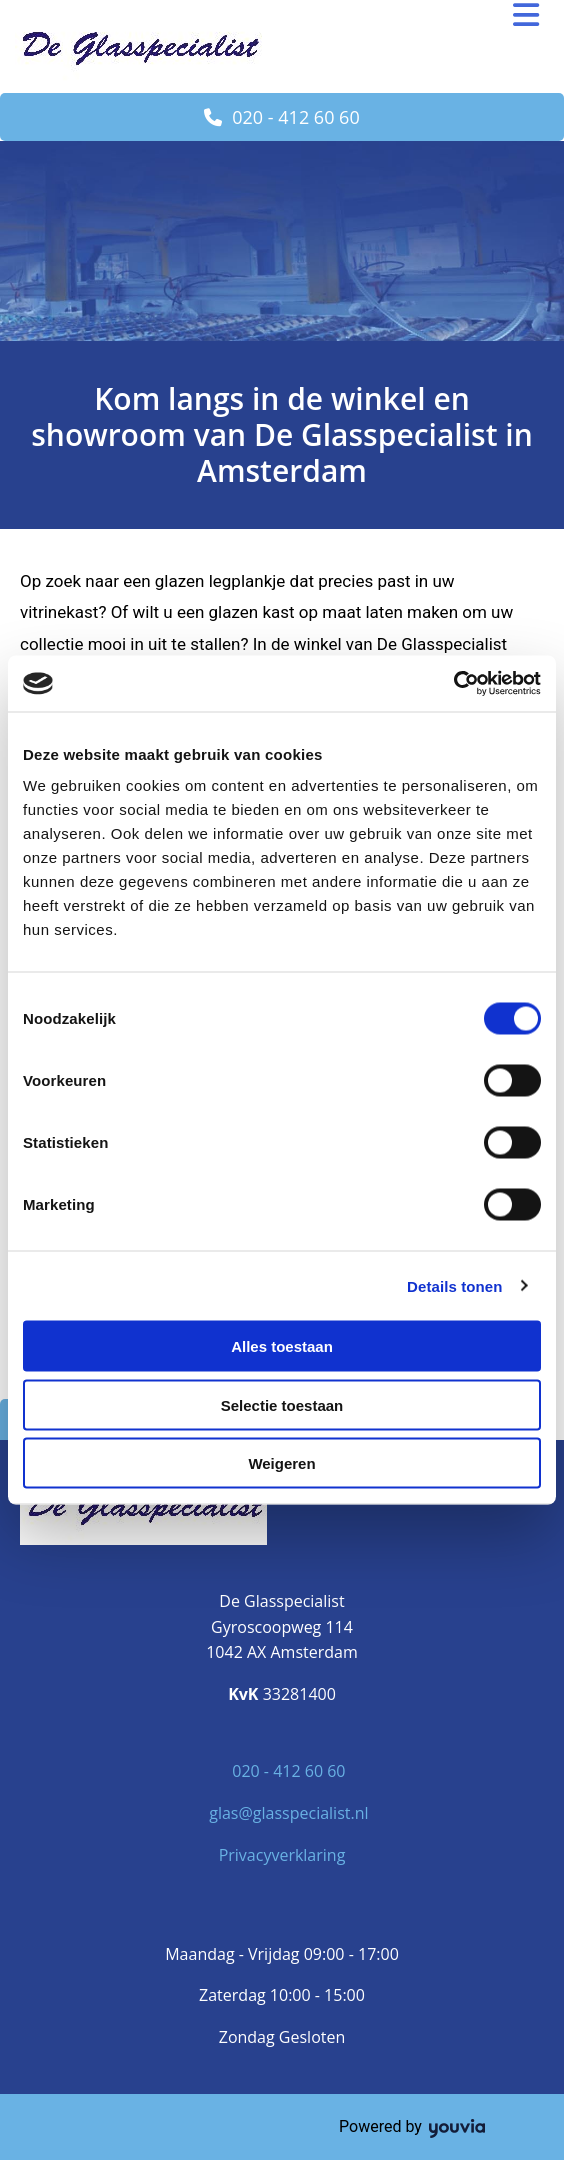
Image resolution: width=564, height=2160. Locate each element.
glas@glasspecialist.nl (288, 1813)
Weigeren (281, 1463)
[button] (282, 117)
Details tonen (454, 1285)
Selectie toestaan (282, 1404)
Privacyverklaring (282, 1855)
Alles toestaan (282, 1346)
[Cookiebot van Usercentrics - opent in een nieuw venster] (453, 684)
